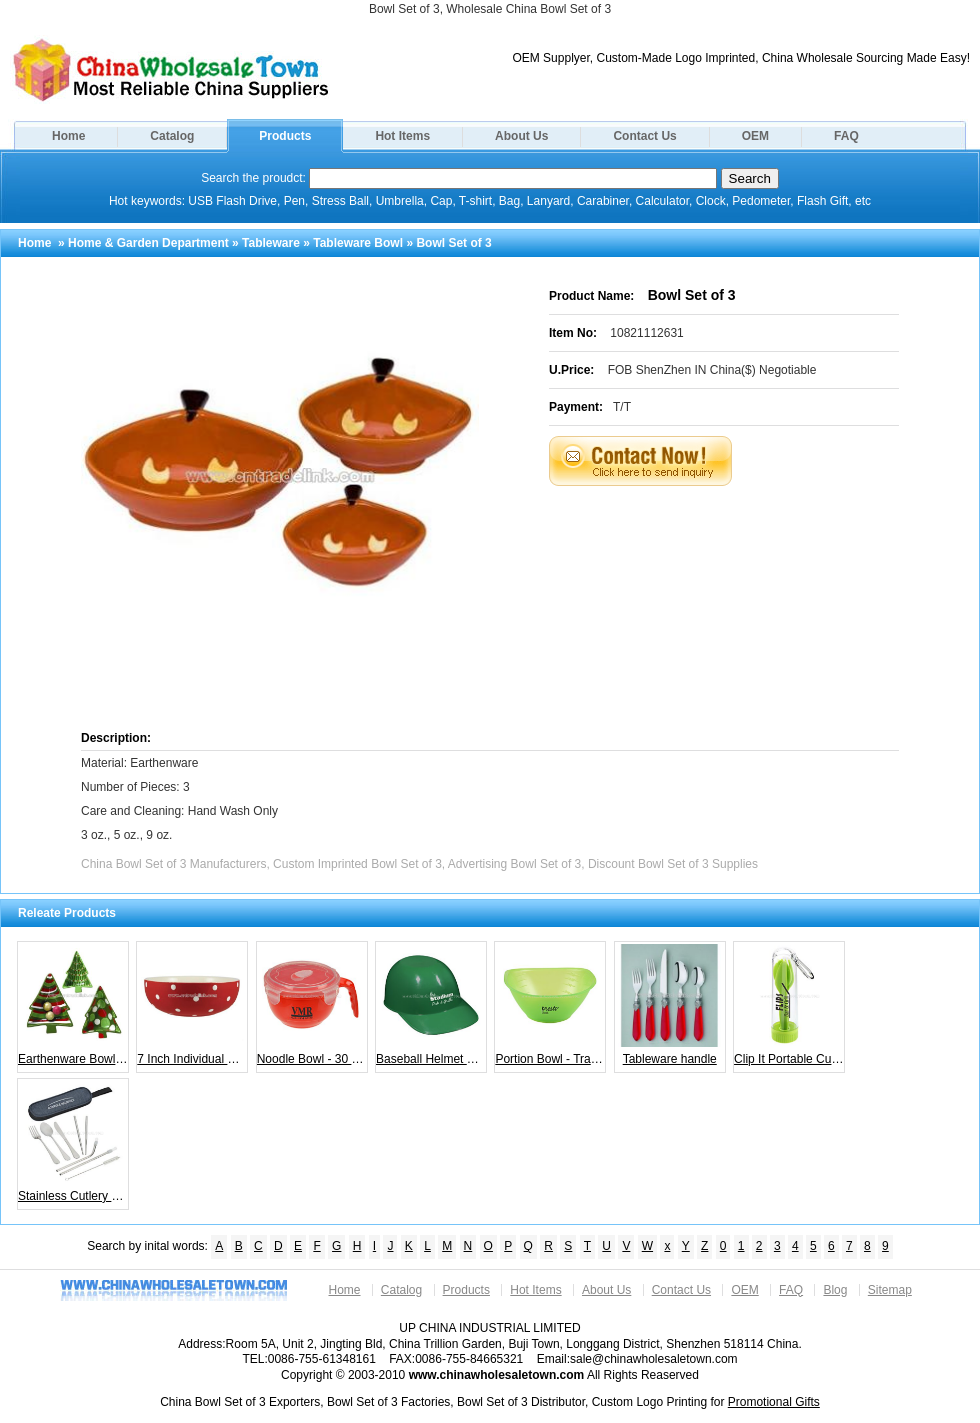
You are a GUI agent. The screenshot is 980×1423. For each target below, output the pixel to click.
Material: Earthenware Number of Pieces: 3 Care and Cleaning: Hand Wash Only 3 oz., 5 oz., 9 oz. (179, 799)
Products (285, 136)
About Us (521, 136)
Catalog (172, 136)
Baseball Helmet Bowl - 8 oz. (431, 1005)
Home (68, 136)
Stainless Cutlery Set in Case (73, 1142)
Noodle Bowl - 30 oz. (312, 1005)
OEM (755, 136)
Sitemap (890, 1290)
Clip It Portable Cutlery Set (789, 1005)
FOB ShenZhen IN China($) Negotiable (712, 370)
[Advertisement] (658, 606)
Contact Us (644, 136)
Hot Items (402, 136)
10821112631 (646, 333)
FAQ (846, 136)
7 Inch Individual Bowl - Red (192, 1005)
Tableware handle (669, 1005)
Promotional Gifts (774, 1402)
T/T (622, 407)
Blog (835, 1290)
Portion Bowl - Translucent (550, 1005)
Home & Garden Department (148, 243)
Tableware (271, 243)
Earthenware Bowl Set (73, 1005)
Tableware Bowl (358, 243)
